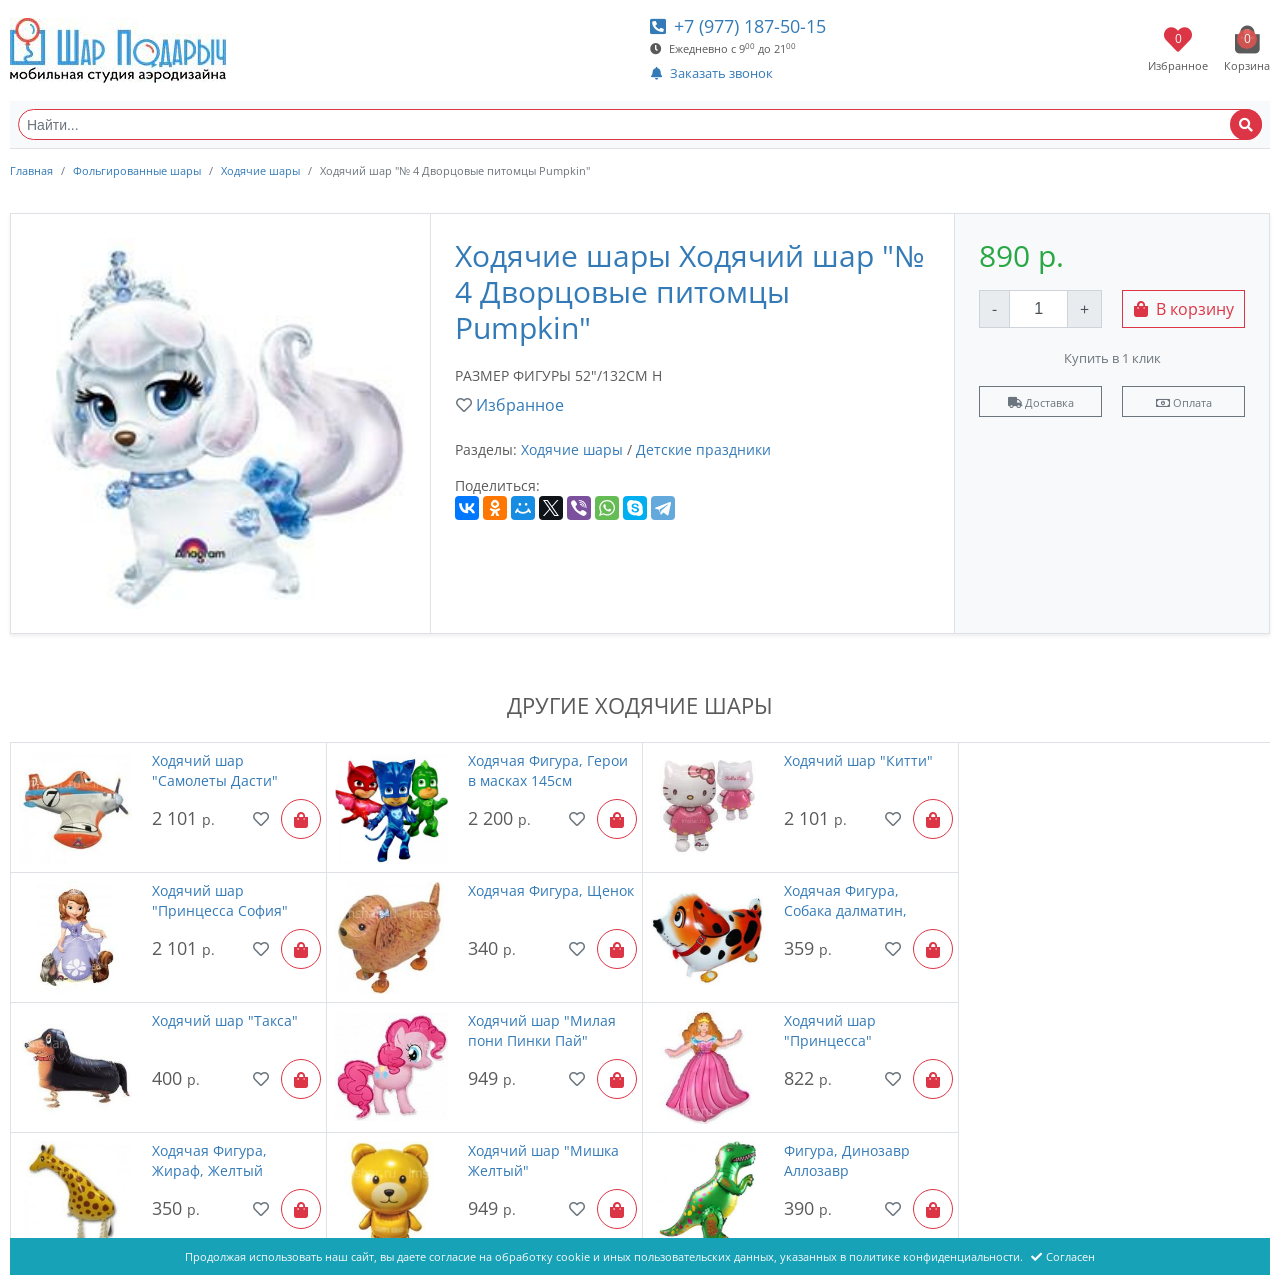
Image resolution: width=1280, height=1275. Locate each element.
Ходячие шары (260, 170)
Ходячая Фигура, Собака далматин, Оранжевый (527, 900)
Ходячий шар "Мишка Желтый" (856, 1029)
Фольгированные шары (137, 170)
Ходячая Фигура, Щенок (208, 899)
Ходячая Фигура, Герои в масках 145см (546, 770)
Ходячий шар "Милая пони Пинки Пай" (1170, 899)
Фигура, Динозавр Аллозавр (1159, 1029)
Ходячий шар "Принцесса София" (1164, 770)
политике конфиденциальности (934, 1256)
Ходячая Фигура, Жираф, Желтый (523, 1029)
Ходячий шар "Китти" (855, 760)
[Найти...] (640, 124)
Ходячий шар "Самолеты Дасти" (214, 770)
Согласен (1063, 1256)
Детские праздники (703, 449)
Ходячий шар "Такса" (854, 889)
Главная (31, 170)
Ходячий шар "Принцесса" (197, 1029)
